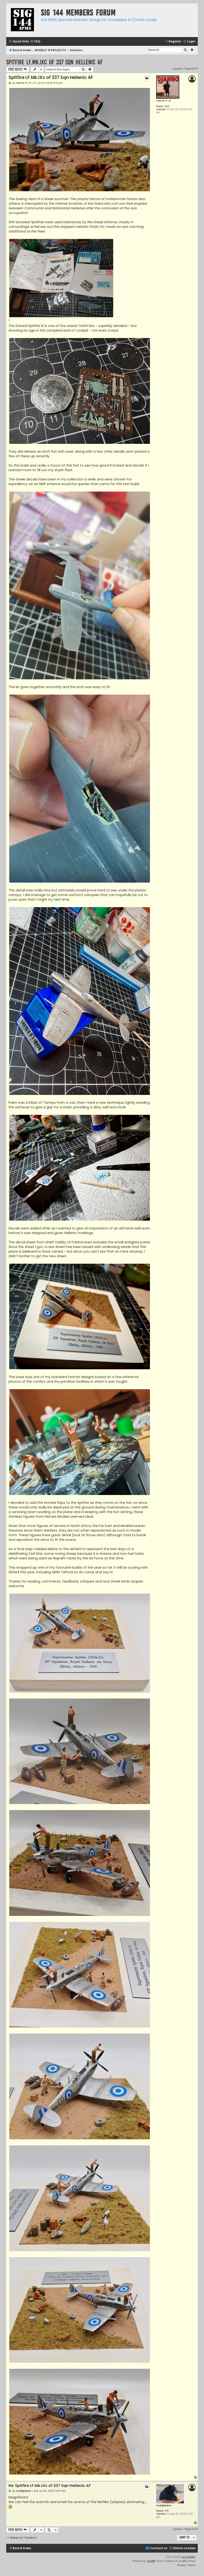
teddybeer (163, 2505)
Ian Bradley (188, 2557)
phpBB (151, 2561)
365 (167, 106)
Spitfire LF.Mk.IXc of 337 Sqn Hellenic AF (54, 62)
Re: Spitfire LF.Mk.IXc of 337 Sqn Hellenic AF (50, 2485)
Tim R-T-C (163, 100)
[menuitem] (35, 41)
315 (166, 2510)
